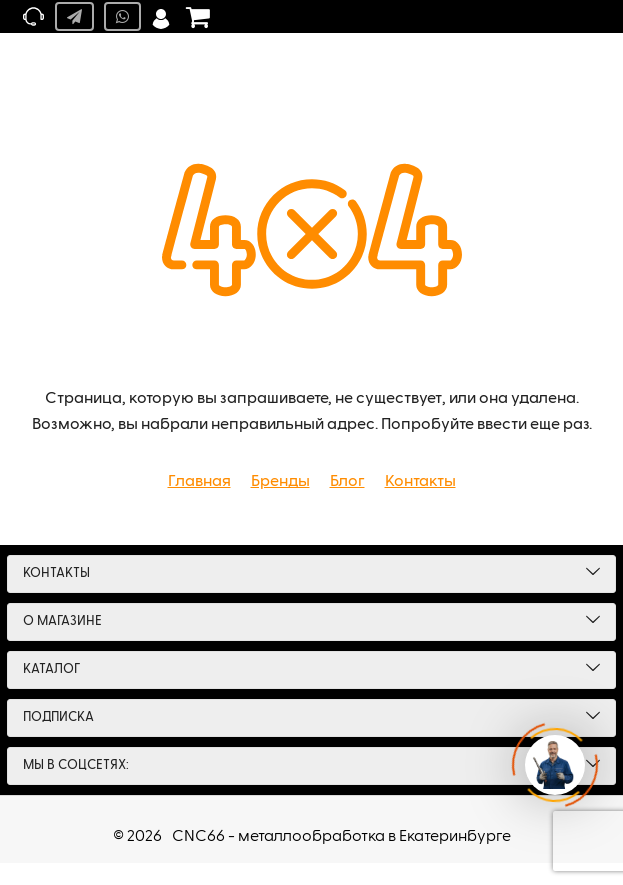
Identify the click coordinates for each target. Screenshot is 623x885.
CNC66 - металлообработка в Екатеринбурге (341, 837)
